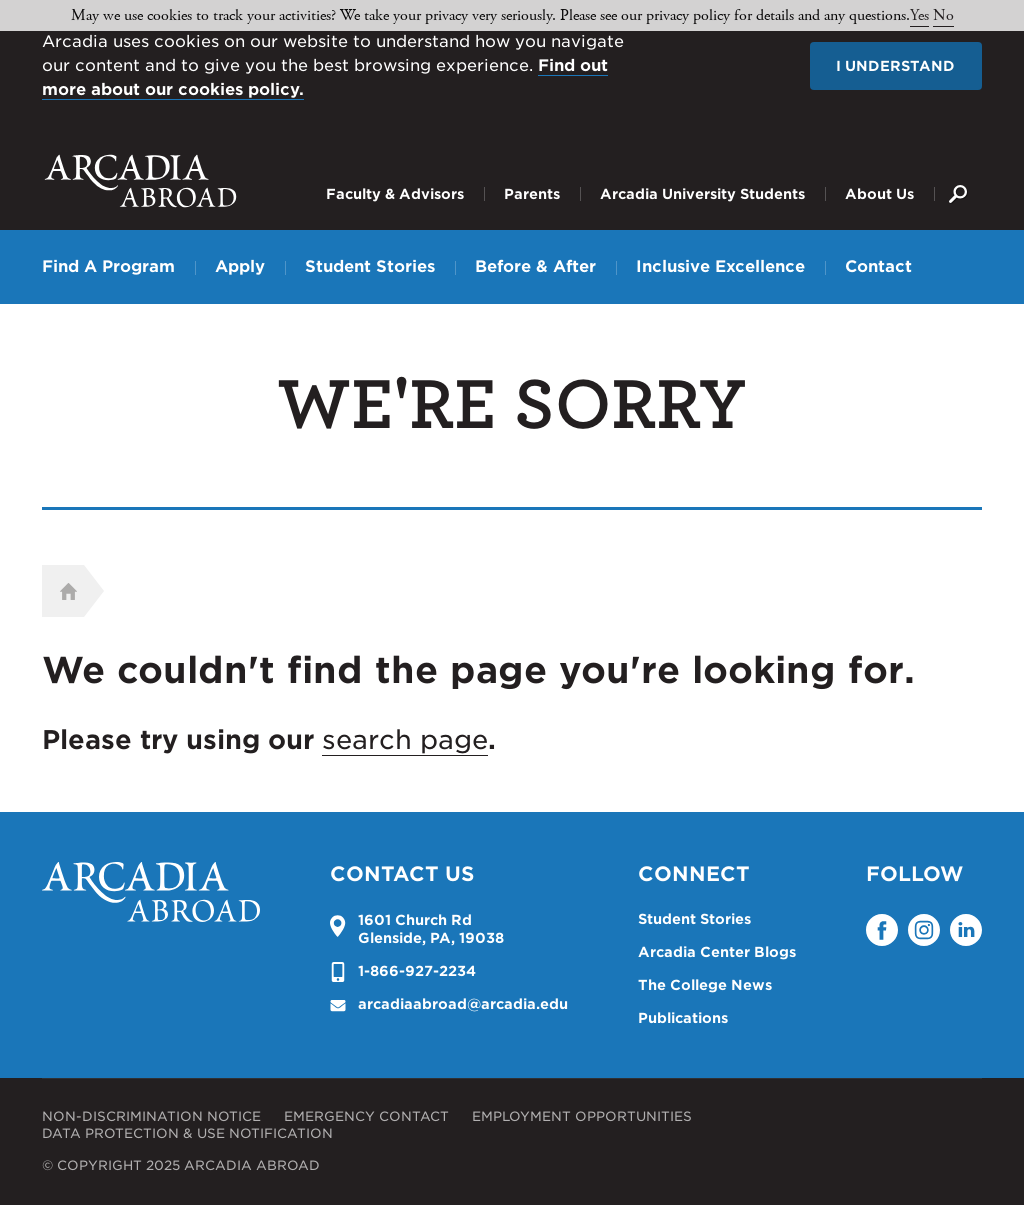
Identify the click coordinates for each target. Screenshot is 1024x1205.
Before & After (535, 266)
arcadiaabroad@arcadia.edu (463, 1004)
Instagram (924, 930)
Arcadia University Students (702, 194)
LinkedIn (966, 930)
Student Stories (370, 266)
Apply (240, 266)
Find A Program (108, 266)
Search (958, 179)
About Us (879, 194)
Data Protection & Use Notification (187, 1133)
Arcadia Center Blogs (717, 952)
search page (405, 739)
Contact (878, 266)
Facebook (882, 930)
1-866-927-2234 (417, 971)
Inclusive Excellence (720, 266)
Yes (919, 15)
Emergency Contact (366, 1116)
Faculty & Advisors (395, 194)
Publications (683, 1018)
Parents (532, 194)
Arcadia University (140, 181)
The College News (705, 985)
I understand (895, 66)
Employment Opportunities (582, 1116)
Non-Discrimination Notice (151, 1116)
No (943, 15)
